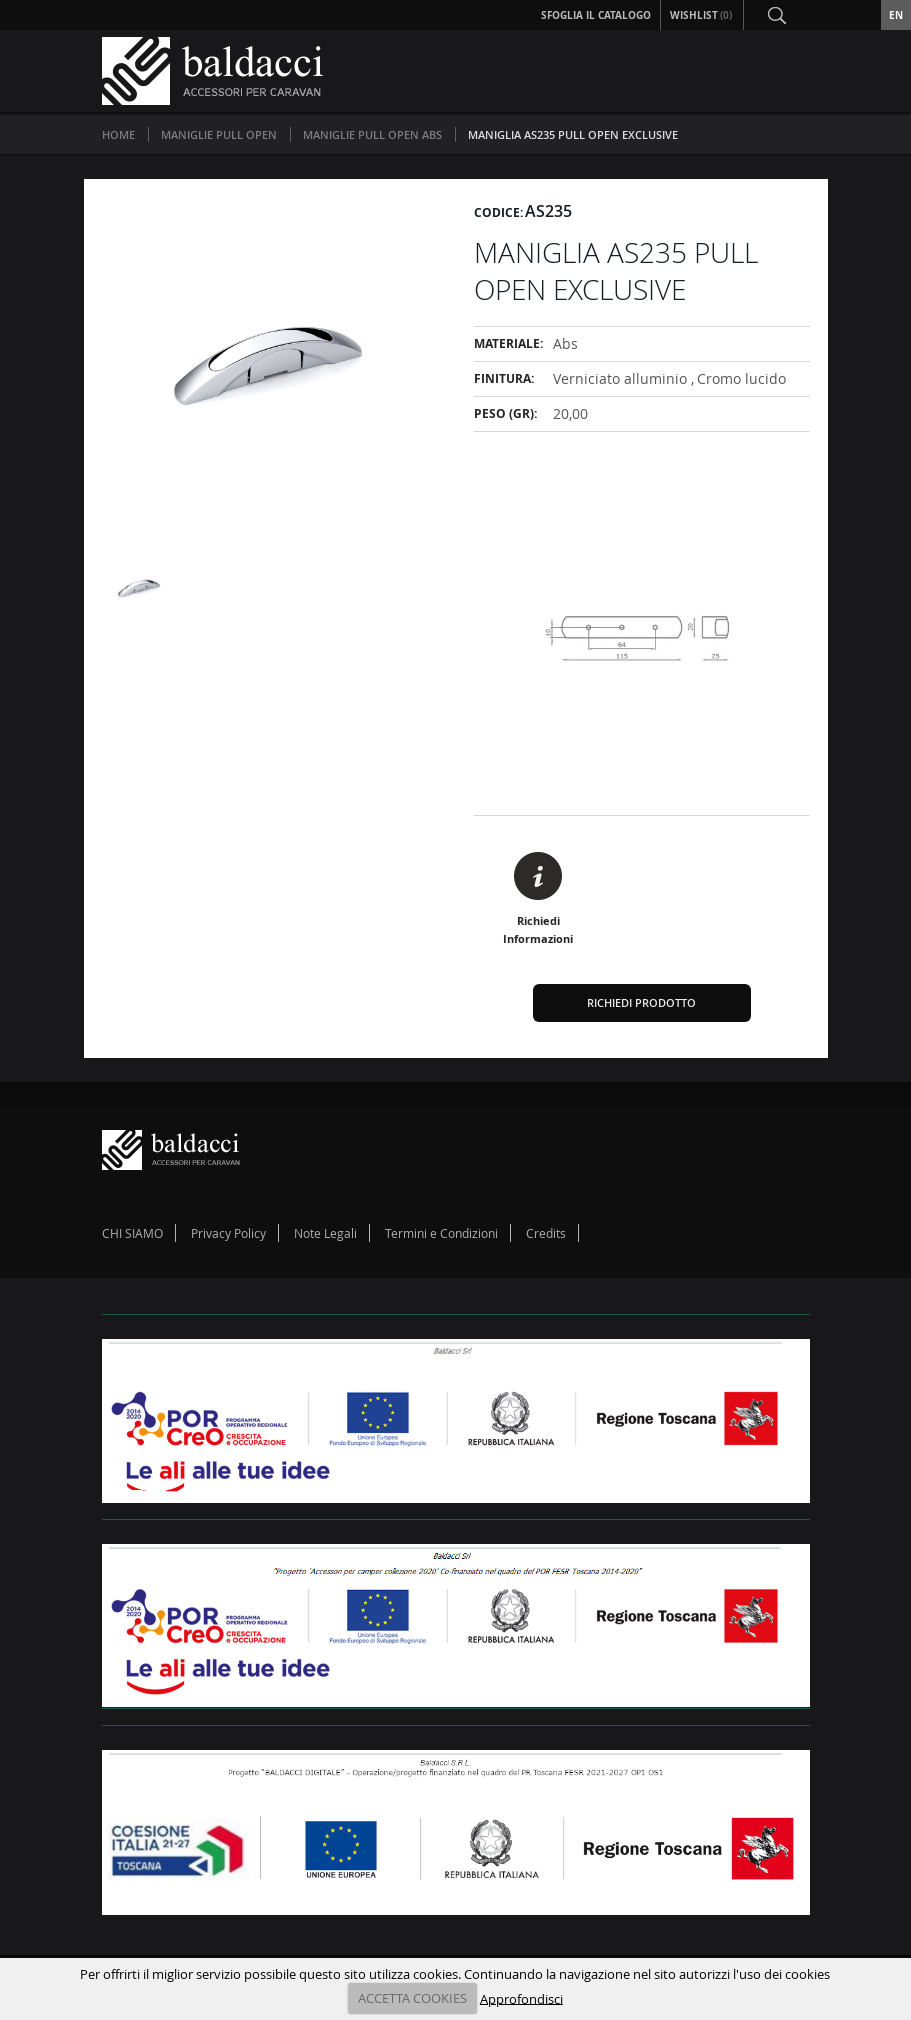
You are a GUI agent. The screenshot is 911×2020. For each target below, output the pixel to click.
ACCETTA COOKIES (412, 1998)
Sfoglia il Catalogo (596, 15)
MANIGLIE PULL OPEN (219, 134)
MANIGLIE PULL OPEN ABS (372, 134)
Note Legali (325, 1233)
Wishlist (702, 15)
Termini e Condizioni (441, 1233)
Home (118, 134)
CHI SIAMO (132, 1233)
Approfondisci (521, 1998)
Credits (546, 1233)
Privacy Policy (228, 1233)
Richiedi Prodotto (641, 1002)
